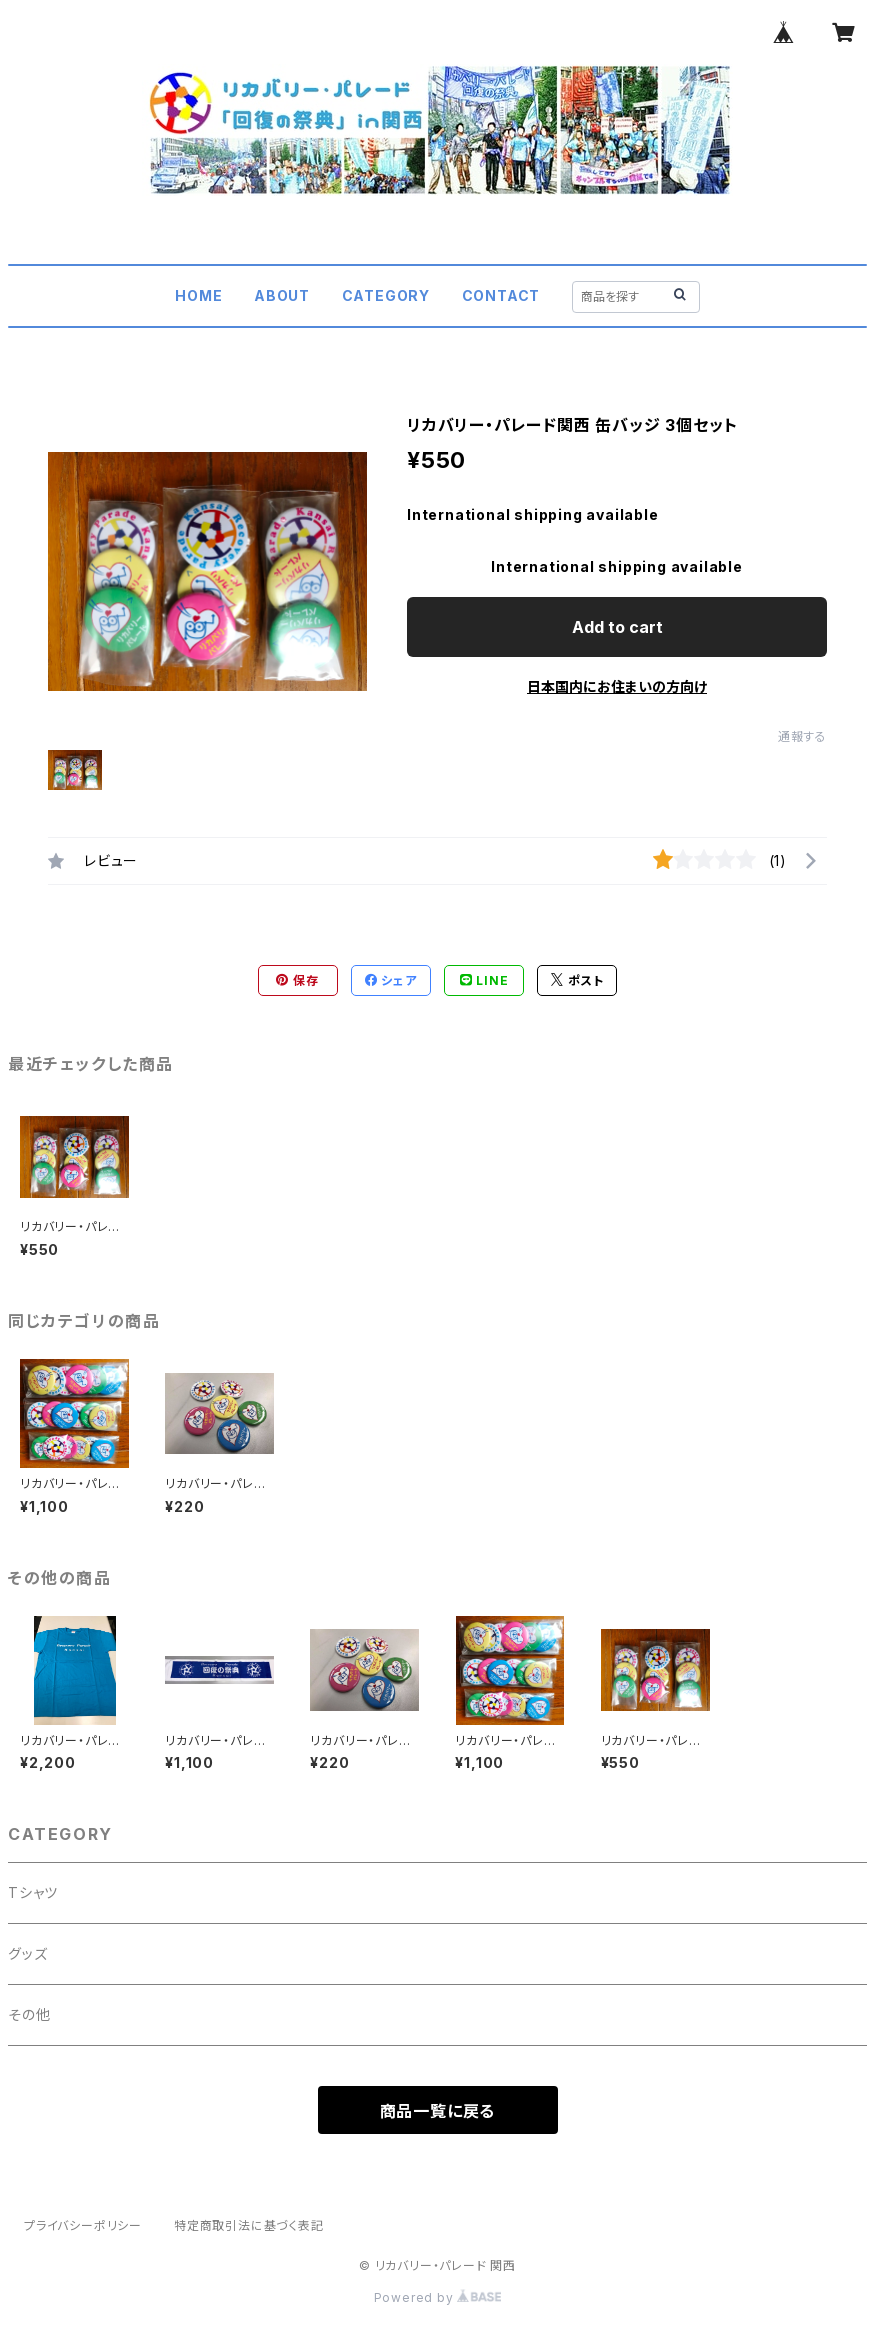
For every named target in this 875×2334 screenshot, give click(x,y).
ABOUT (282, 295)
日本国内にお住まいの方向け (617, 686)
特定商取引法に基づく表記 (249, 2225)
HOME (198, 295)
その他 (29, 2014)
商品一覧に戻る (438, 2111)
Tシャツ (33, 1892)
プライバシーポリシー (83, 2225)
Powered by (438, 2297)
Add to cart (617, 627)
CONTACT (501, 295)
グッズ (27, 1953)
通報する (802, 736)
